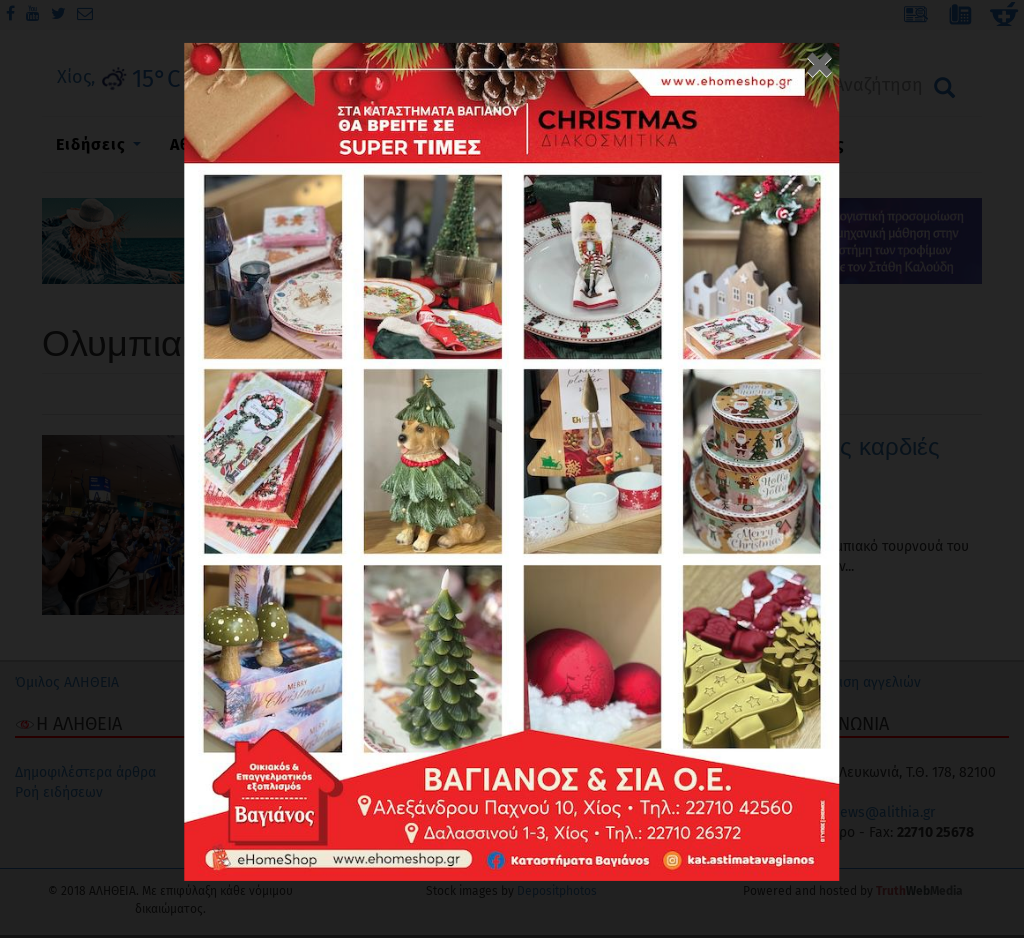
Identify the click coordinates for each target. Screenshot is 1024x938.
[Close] (819, 58)
